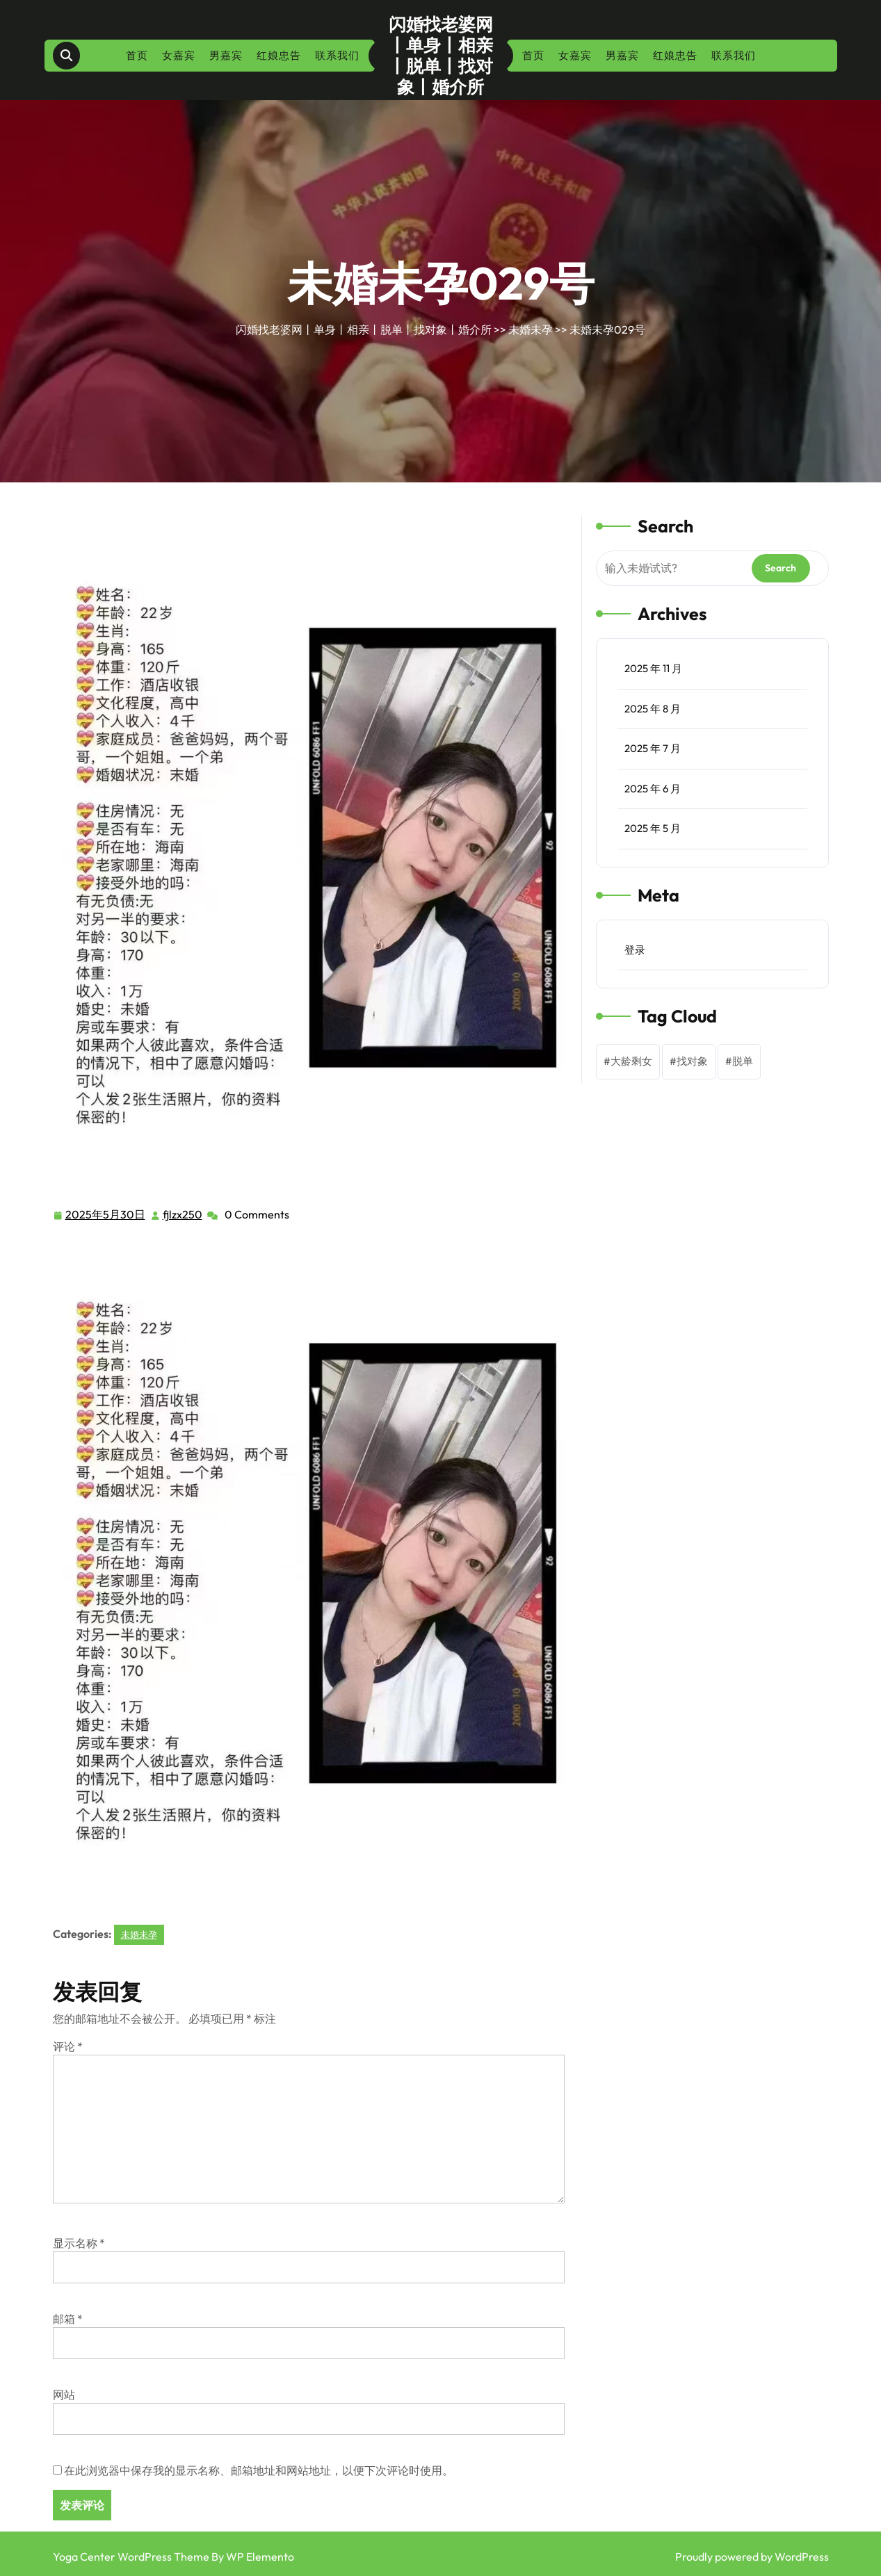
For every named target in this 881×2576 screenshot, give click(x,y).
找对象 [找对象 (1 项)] (692, 1061)
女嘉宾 (178, 55)
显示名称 (79, 2243)
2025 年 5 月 (652, 828)
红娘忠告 (279, 55)
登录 (634, 949)
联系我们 (337, 55)
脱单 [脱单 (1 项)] (742, 1061)
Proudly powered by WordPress (752, 2556)
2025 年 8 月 (652, 708)
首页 (137, 55)
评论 (68, 2046)
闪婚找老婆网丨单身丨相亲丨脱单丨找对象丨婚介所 (441, 55)
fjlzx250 (183, 1213)
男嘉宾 (226, 55)
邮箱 (68, 2319)
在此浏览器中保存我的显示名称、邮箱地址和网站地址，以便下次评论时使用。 (258, 2470)
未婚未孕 (530, 329)
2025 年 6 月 (652, 788)
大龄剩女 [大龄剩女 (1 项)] (631, 1061)
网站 (64, 2395)
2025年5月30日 (106, 1214)
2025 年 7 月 (652, 748)
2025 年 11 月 (653, 668)
